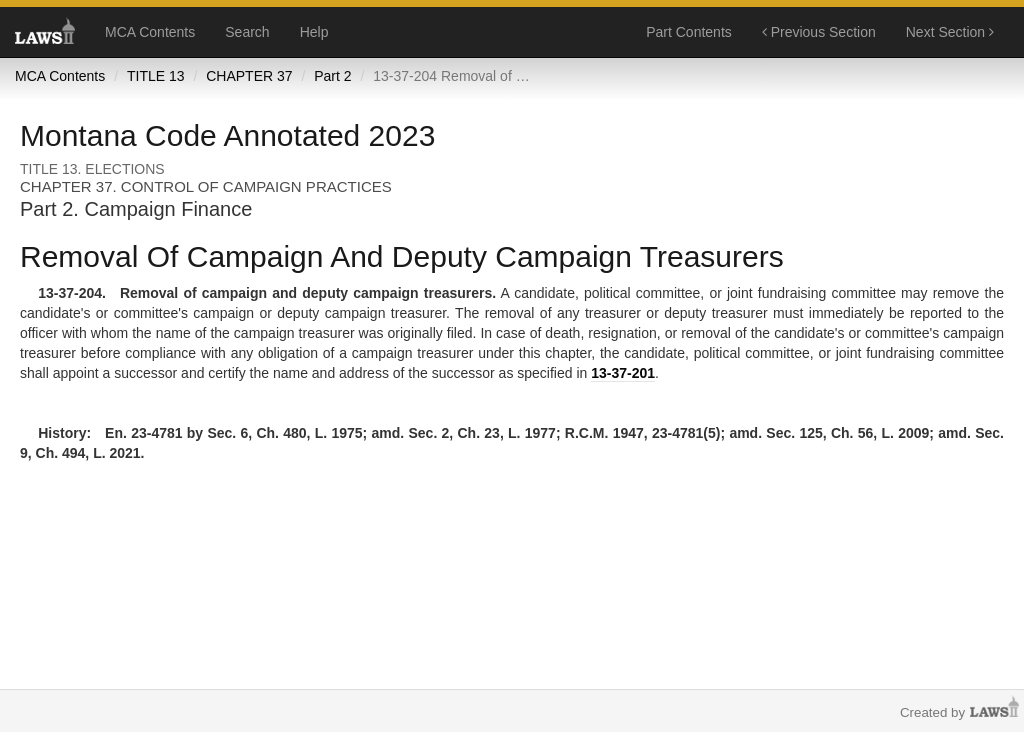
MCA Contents (150, 32)
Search (247, 32)
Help (314, 32)
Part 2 (332, 76)
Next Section (950, 32)
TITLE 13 (156, 76)
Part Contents (689, 32)
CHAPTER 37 (249, 76)
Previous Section (819, 32)
